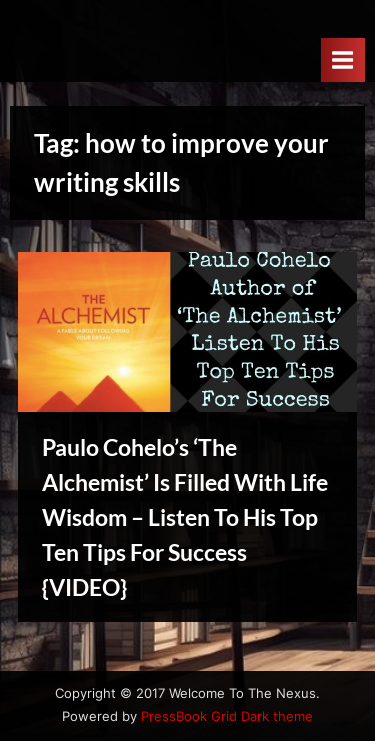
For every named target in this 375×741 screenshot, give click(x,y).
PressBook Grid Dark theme (227, 716)
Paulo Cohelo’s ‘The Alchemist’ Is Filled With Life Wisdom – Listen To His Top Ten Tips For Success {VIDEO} (185, 517)
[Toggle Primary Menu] (343, 59)
